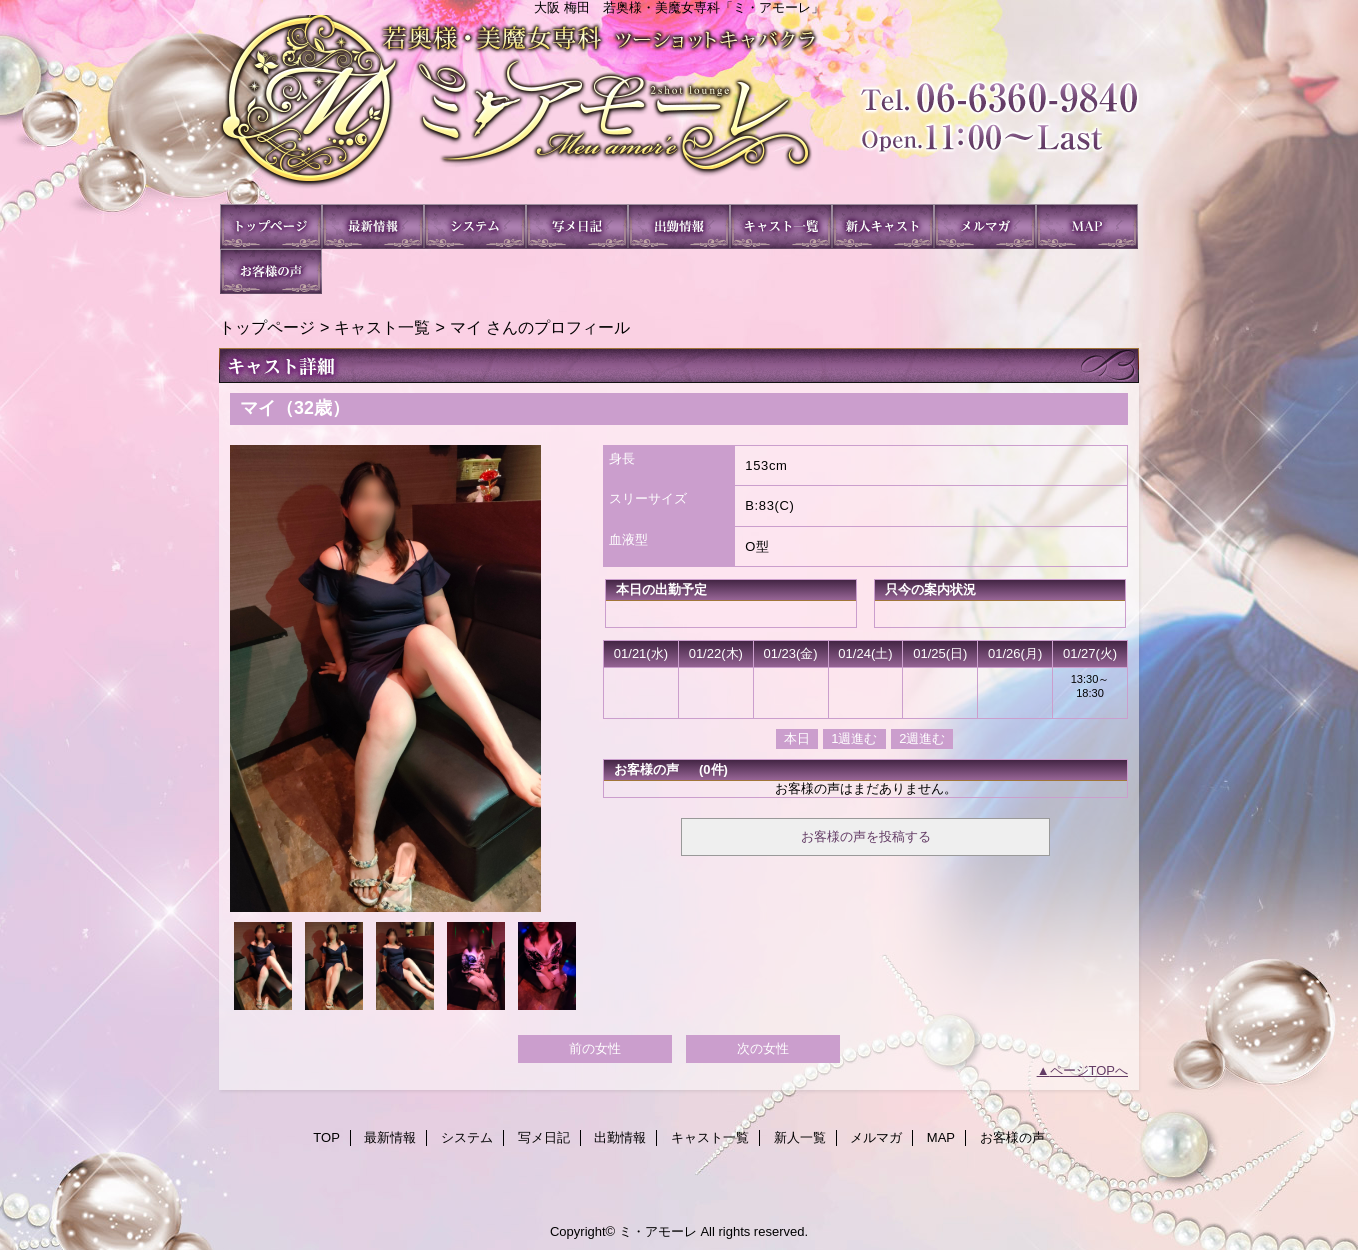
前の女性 (595, 1048)
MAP (1087, 226)
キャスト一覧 (781, 226)
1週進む (854, 738)
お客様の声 (271, 271)
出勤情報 (679, 226)
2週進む (922, 738)
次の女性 (763, 1048)
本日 (797, 738)
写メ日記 (577, 226)
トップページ (267, 327)
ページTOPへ (1089, 1070)
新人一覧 (883, 226)
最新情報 (373, 226)
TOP (271, 226)
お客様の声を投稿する (866, 836)
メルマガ (985, 226)
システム (475, 226)
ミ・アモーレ (679, 109)
